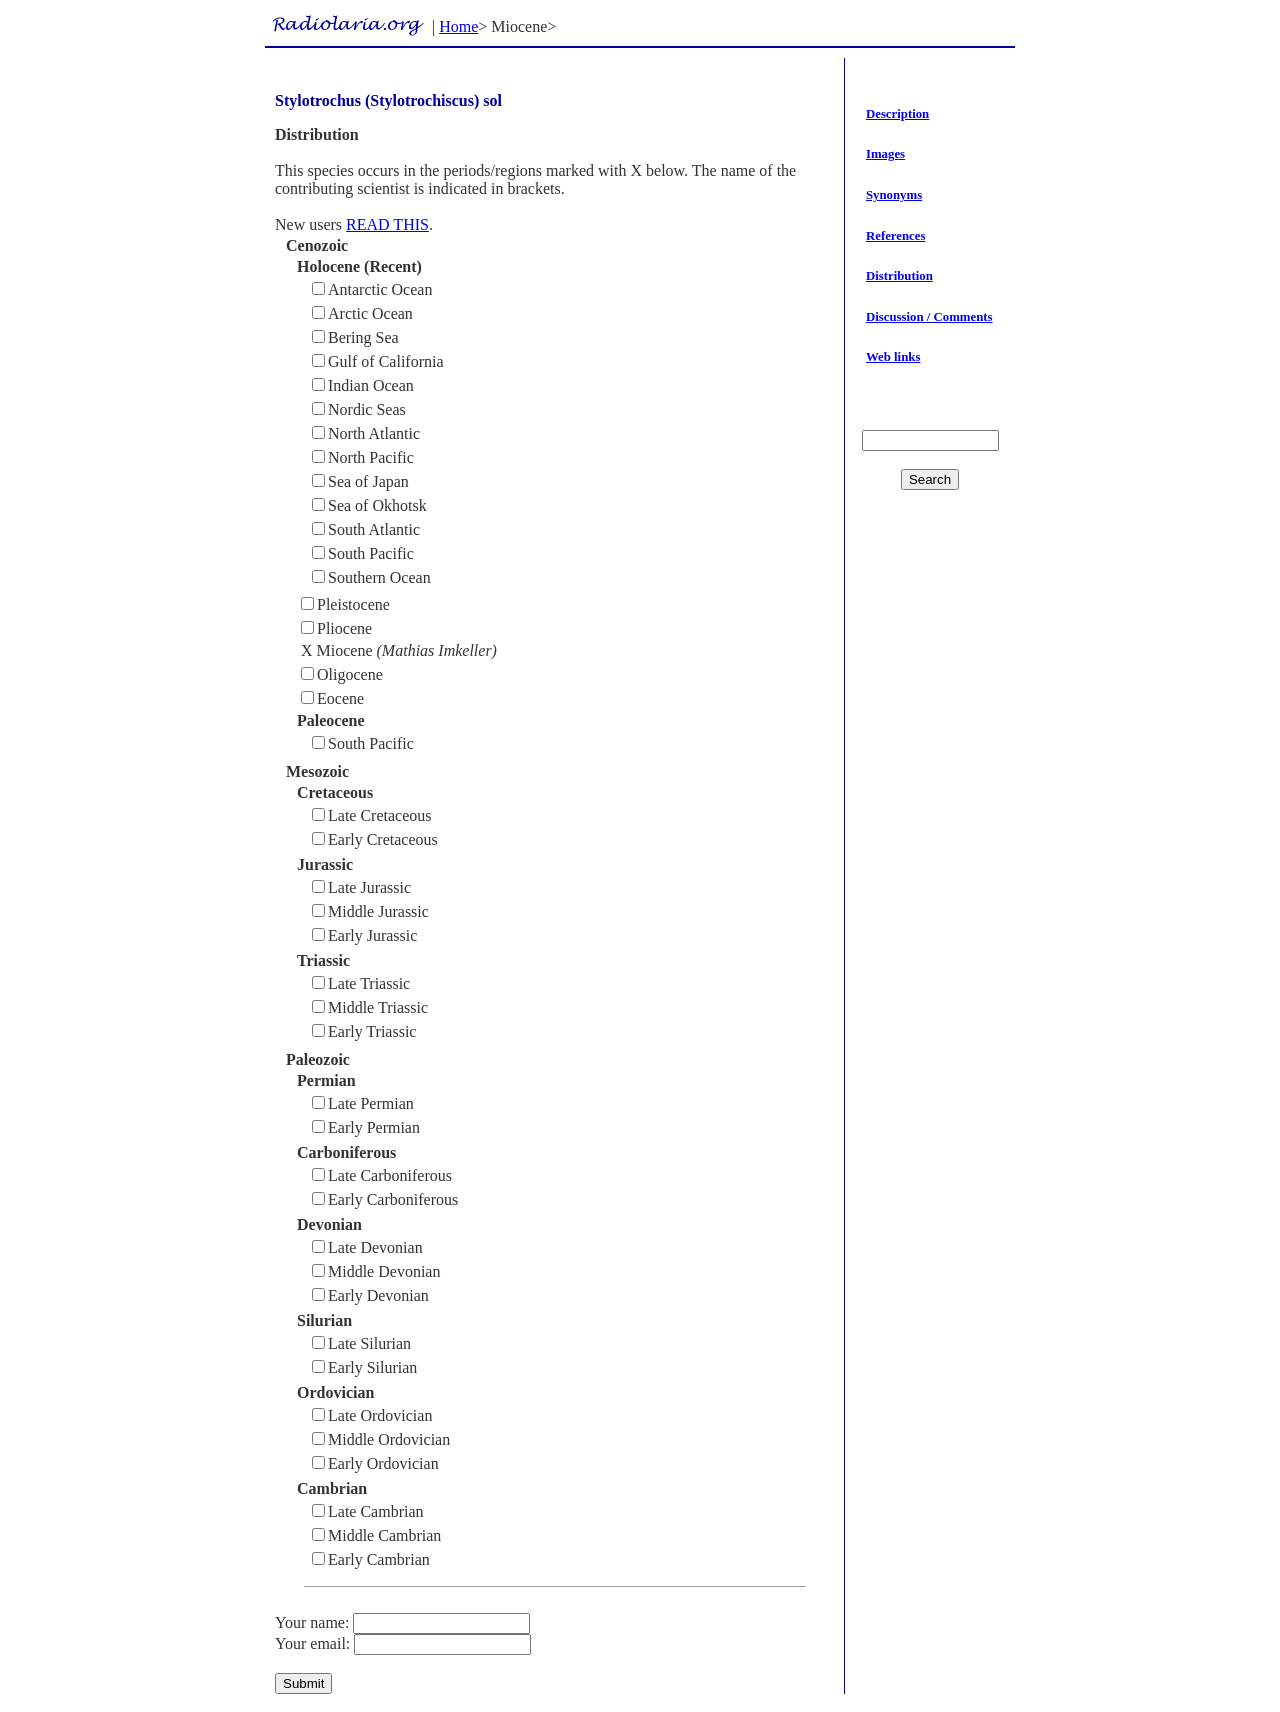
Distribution (899, 276)
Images (885, 154)
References (895, 236)
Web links (893, 357)
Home (458, 26)
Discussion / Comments (929, 317)
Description (897, 114)
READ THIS (387, 224)
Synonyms (894, 195)
